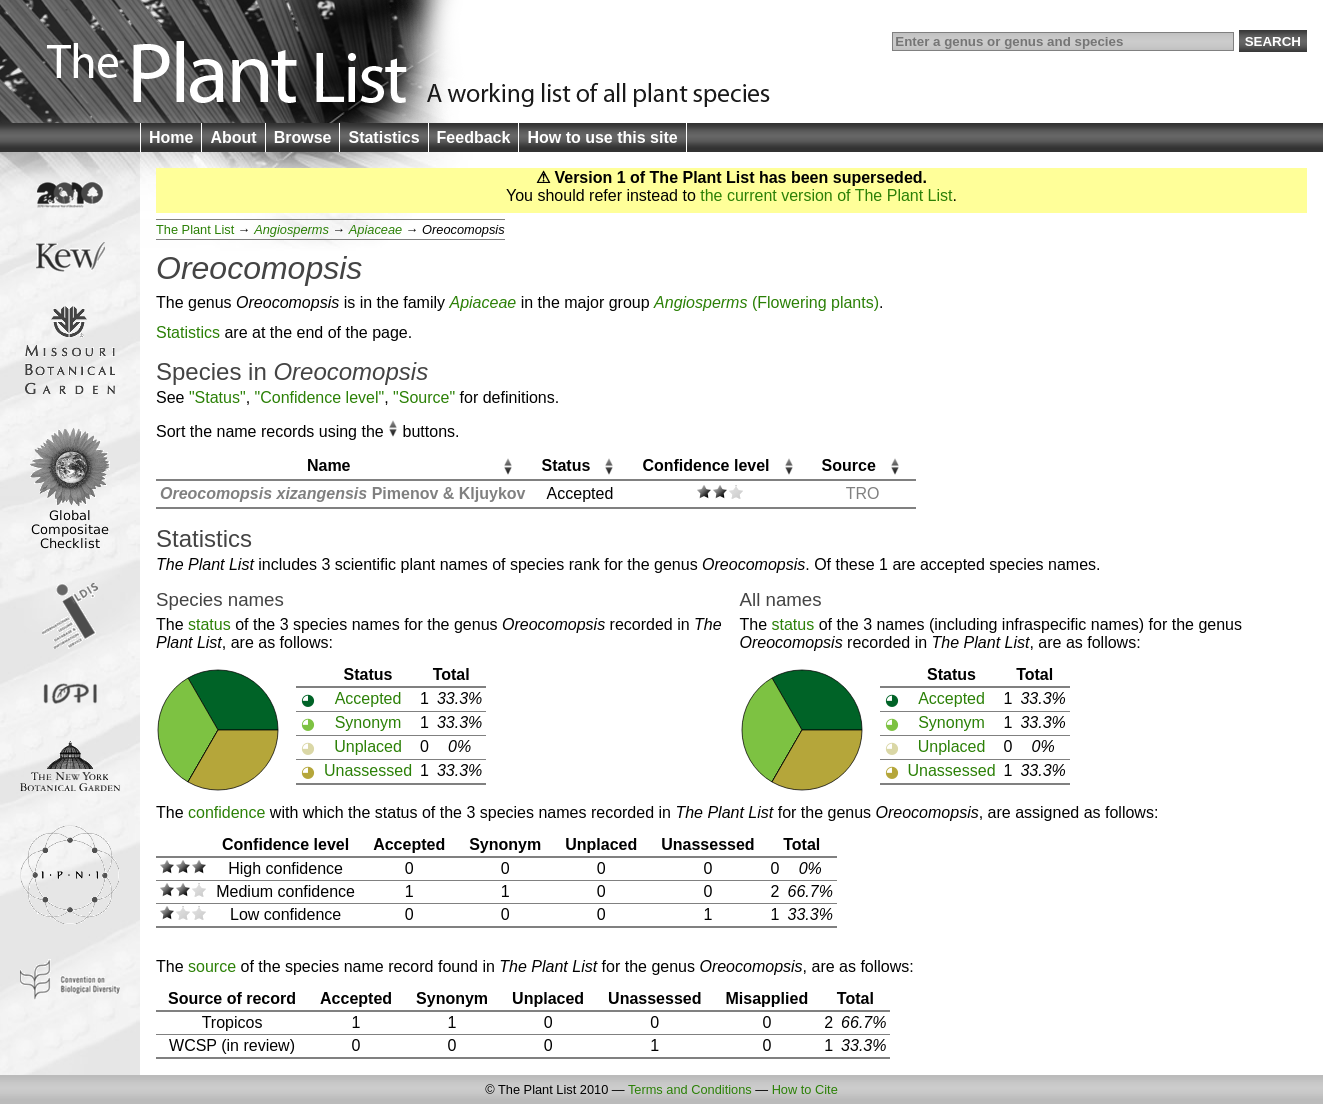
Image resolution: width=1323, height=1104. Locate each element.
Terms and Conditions (690, 1089)
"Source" (424, 397)
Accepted (368, 698)
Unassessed (368, 770)
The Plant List (195, 229)
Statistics (383, 137)
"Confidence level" (320, 397)
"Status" (217, 397)
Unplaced (368, 746)
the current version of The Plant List (826, 195)
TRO (863, 493)
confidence (226, 812)
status (209, 624)
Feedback (474, 137)
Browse (303, 137)
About (233, 137)
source (212, 966)
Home (171, 137)
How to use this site (602, 137)
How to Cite (805, 1089)
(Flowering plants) (766, 302)
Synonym (368, 722)
